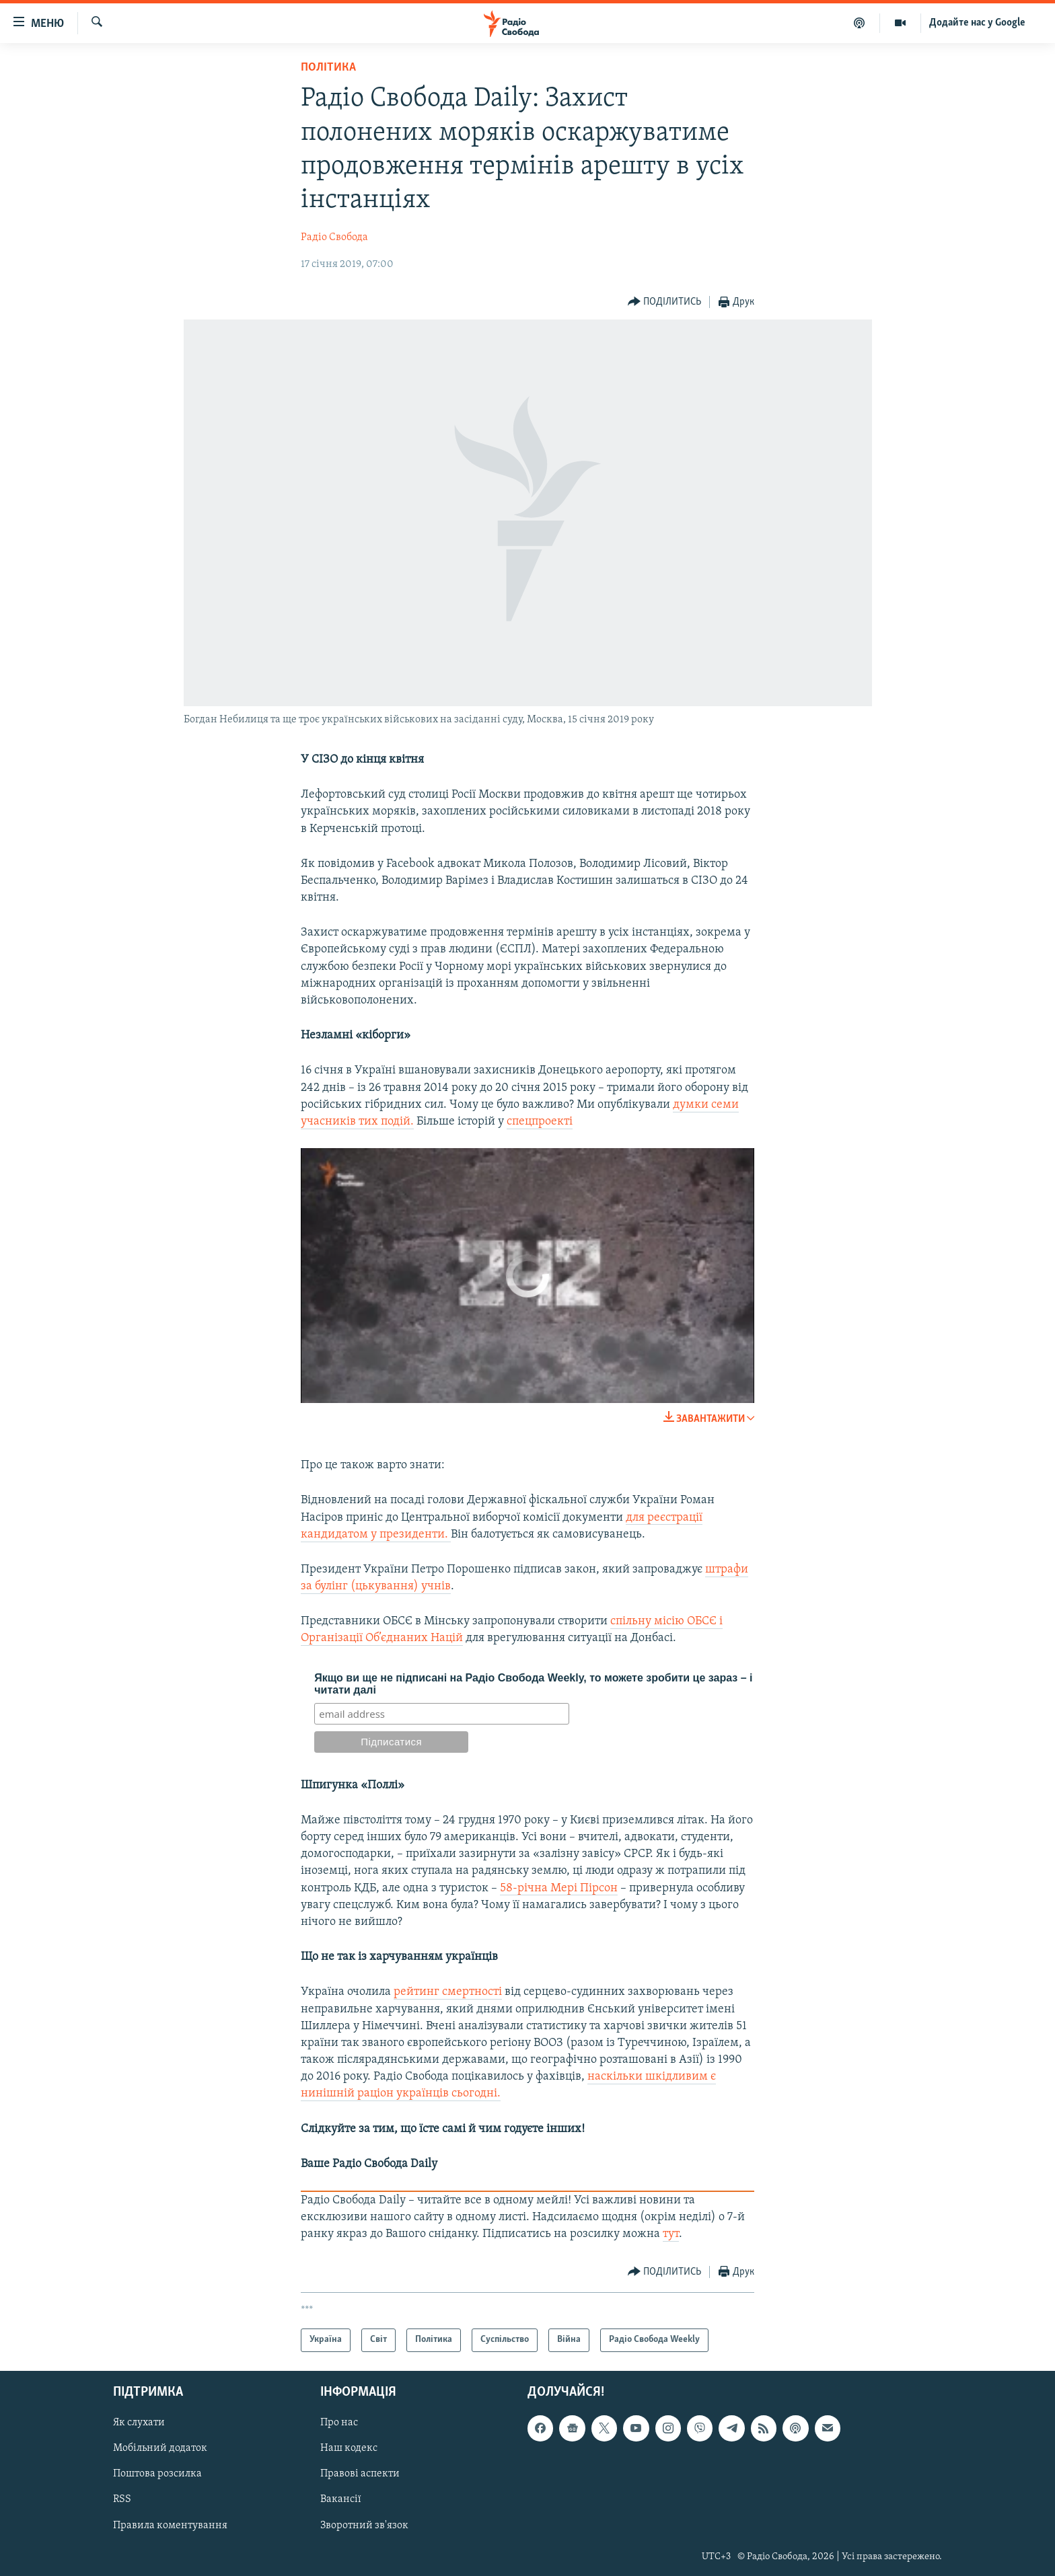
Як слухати (139, 2422)
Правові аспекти (360, 2473)
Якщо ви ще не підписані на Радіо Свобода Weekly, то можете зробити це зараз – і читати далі (533, 1684)
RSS (122, 2499)
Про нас (339, 2422)
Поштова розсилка (157, 2473)
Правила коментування (170, 2525)
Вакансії (340, 2499)
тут (671, 2234)
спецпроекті (540, 1121)
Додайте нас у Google (977, 22)
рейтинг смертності (448, 1991)
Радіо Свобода (334, 237)
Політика (328, 67)
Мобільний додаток (160, 2448)
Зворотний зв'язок (364, 2525)
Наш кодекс (348, 2448)
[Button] (665, 302)
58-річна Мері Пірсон (559, 1888)
